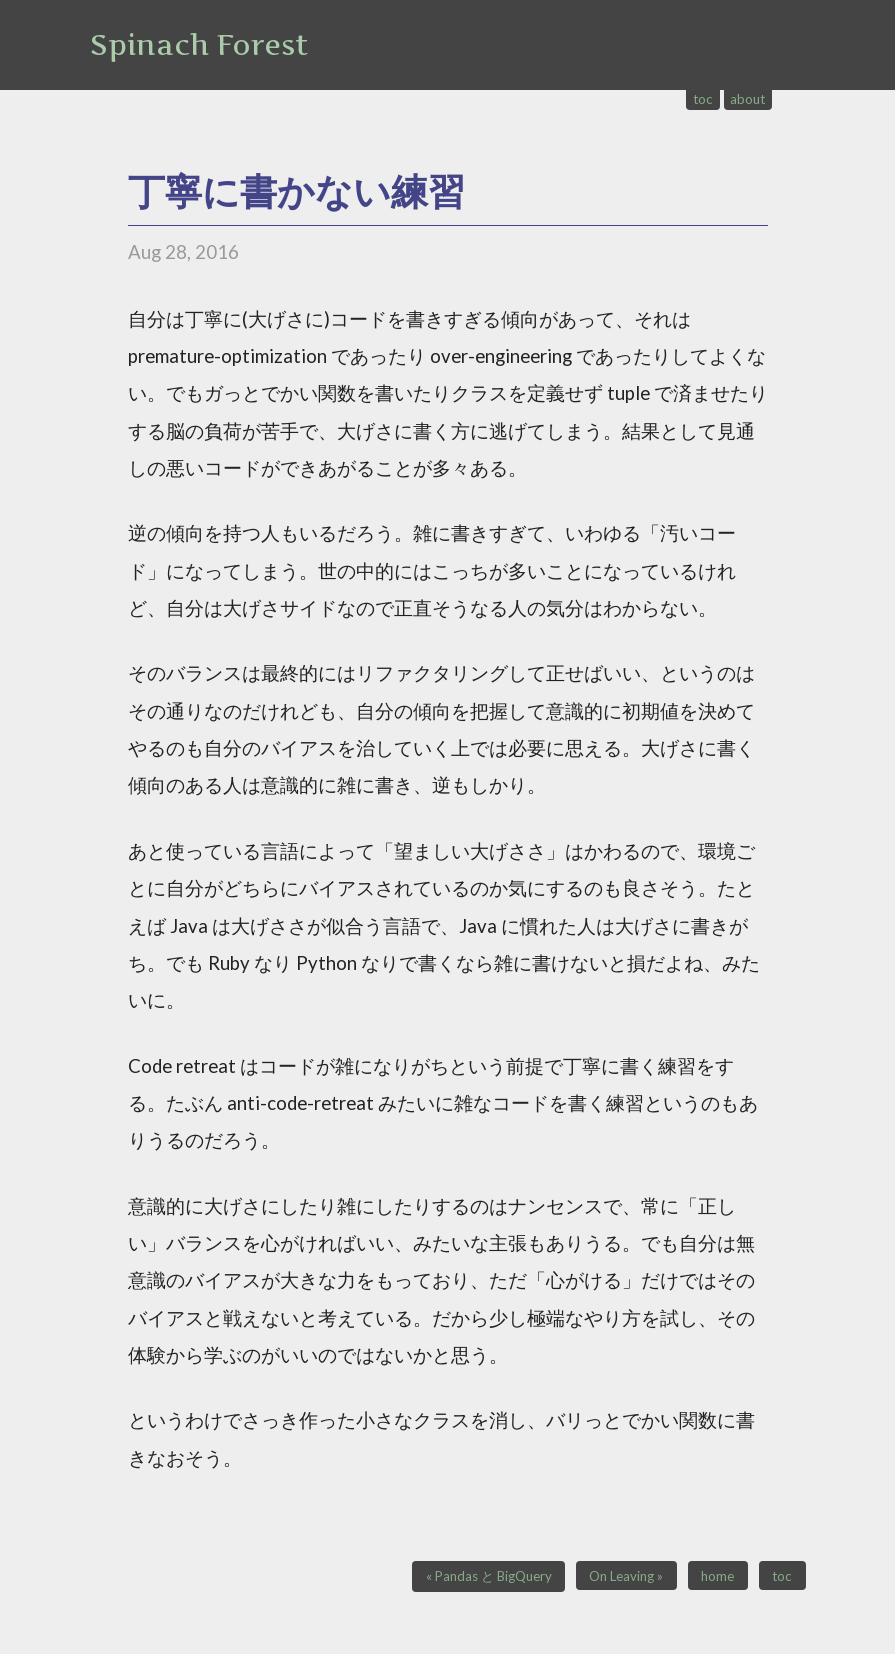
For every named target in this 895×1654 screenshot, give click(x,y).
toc (703, 99)
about (747, 99)
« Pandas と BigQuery (489, 1576)
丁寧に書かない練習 (296, 190)
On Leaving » (626, 1576)
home (717, 1576)
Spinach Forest (199, 45)
